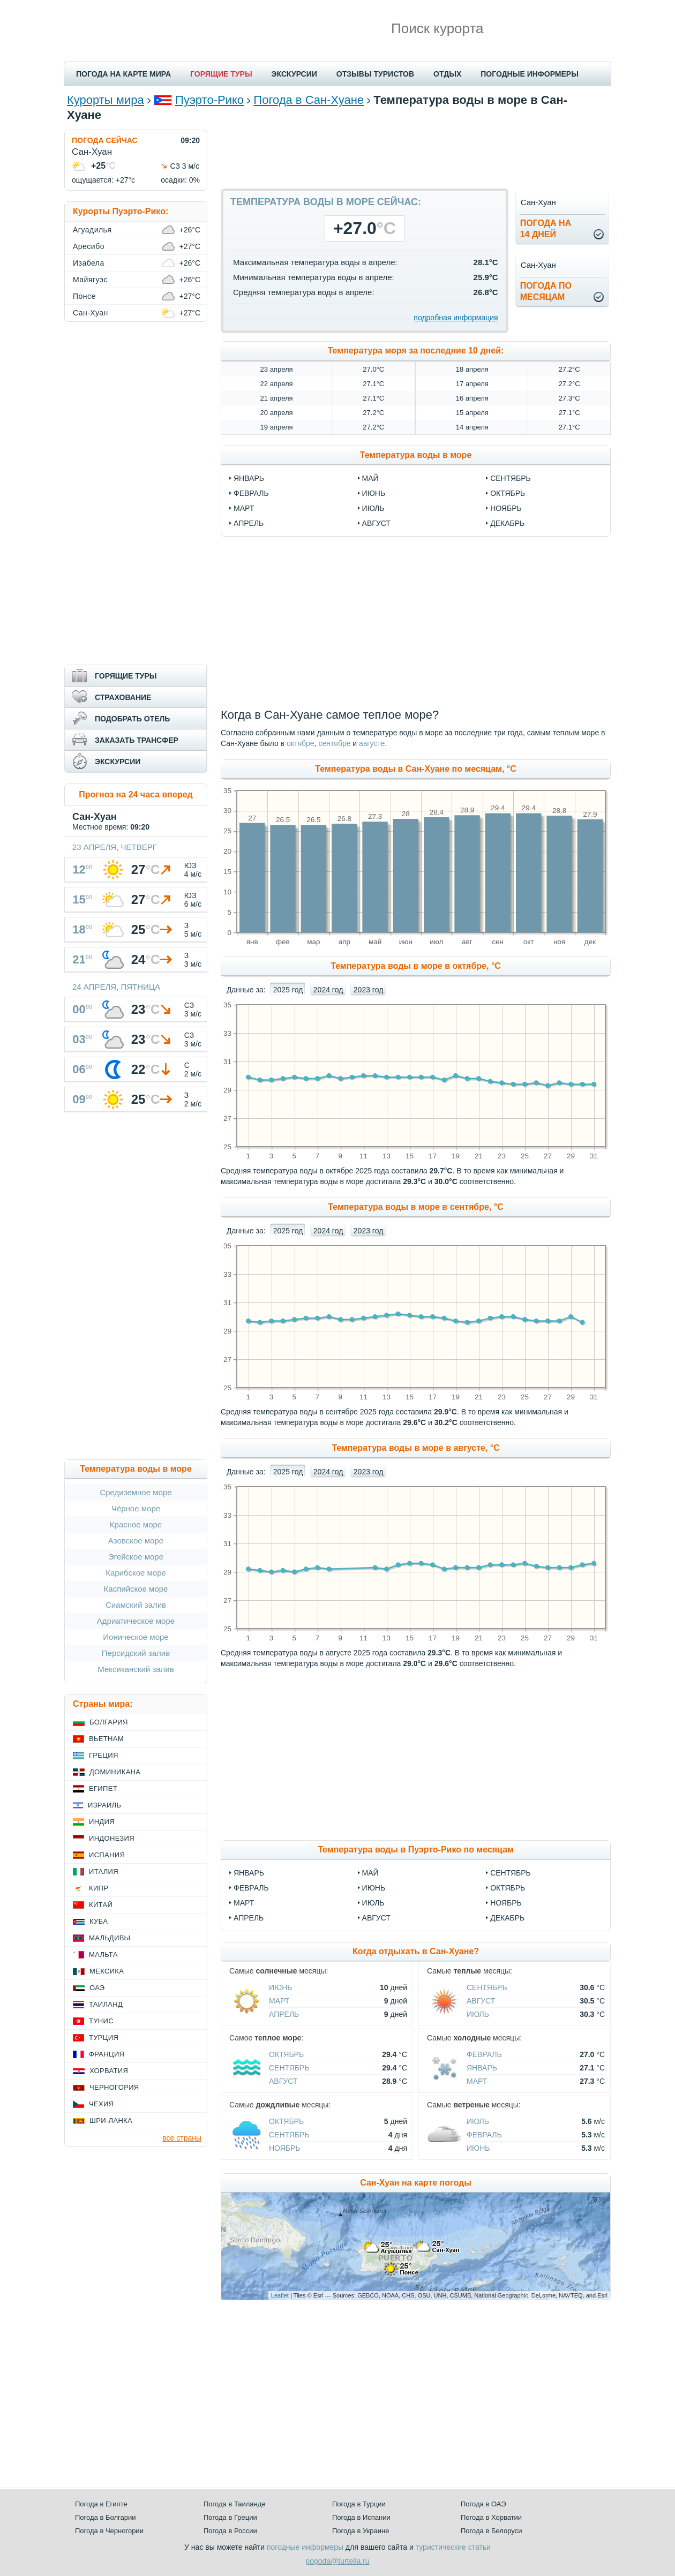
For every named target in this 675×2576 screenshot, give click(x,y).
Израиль (104, 1805)
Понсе (84, 296)
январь (249, 478)
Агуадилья (92, 229)
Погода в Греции (230, 2517)
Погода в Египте (101, 2504)
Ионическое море (135, 1636)
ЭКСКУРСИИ (294, 74)
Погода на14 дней (546, 229)
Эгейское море (135, 1556)
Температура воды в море (416, 455)
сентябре (334, 743)
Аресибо (88, 246)
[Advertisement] (416, 154)
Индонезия (111, 1838)
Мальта (103, 1954)
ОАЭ (97, 1988)
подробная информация (456, 317)
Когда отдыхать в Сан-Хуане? (415, 1951)
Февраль (251, 1888)
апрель (249, 523)
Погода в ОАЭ (483, 2504)
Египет (103, 1788)
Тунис (101, 2021)
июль (373, 508)
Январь (249, 1873)
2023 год (368, 989)
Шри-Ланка (110, 2120)
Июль (373, 1903)
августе (372, 743)
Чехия (101, 2104)
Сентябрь (510, 1873)
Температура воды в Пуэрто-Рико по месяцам (416, 1849)
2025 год (288, 989)
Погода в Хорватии (491, 2517)
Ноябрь (506, 1903)
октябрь (507, 493)
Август (376, 1918)
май (370, 478)
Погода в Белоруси (491, 2531)
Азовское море (135, 1540)
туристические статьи (453, 2547)
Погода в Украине (360, 2531)
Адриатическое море (136, 1620)
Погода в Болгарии (105, 2517)
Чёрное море (135, 1508)
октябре (300, 743)
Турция (103, 2037)
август (376, 523)
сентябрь (510, 478)
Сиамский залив (136, 1604)
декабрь (507, 523)
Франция (106, 2054)
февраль (251, 493)
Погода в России (230, 2531)
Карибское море (136, 1572)
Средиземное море (135, 1492)
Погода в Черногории (109, 2531)
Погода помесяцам (546, 291)
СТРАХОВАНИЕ (123, 697)
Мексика (106, 1971)
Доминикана (114, 1772)
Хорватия (108, 2071)
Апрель (249, 1918)
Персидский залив (136, 1653)
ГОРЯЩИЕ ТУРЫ (221, 74)
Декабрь (507, 1918)
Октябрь (507, 1888)
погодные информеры (305, 2547)
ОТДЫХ (447, 74)
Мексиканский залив (136, 1669)
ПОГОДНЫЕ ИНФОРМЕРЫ (530, 74)
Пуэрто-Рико (209, 100)
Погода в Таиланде (235, 2504)
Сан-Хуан (90, 312)
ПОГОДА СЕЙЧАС (105, 140)
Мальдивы (109, 1938)
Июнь (374, 1888)
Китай (100, 1905)
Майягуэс (90, 279)
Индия (102, 1822)
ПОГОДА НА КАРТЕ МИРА (123, 74)
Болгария (108, 1722)
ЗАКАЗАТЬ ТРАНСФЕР (136, 740)
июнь (374, 493)
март (244, 508)
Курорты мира (105, 100)
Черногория (114, 2087)
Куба (98, 1921)
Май (370, 1873)
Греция (103, 1755)
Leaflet (280, 2295)
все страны (181, 2138)
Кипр (98, 1888)
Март (244, 1903)
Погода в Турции (359, 2504)
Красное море (136, 1524)
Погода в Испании (361, 2517)
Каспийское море (136, 1588)
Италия (103, 1871)
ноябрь (506, 508)
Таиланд (106, 2004)
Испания (107, 1855)
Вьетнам (106, 1739)
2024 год (328, 989)
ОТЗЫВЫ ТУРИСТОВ (375, 74)
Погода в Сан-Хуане (308, 100)
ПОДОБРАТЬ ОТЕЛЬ (132, 718)
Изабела (88, 263)
